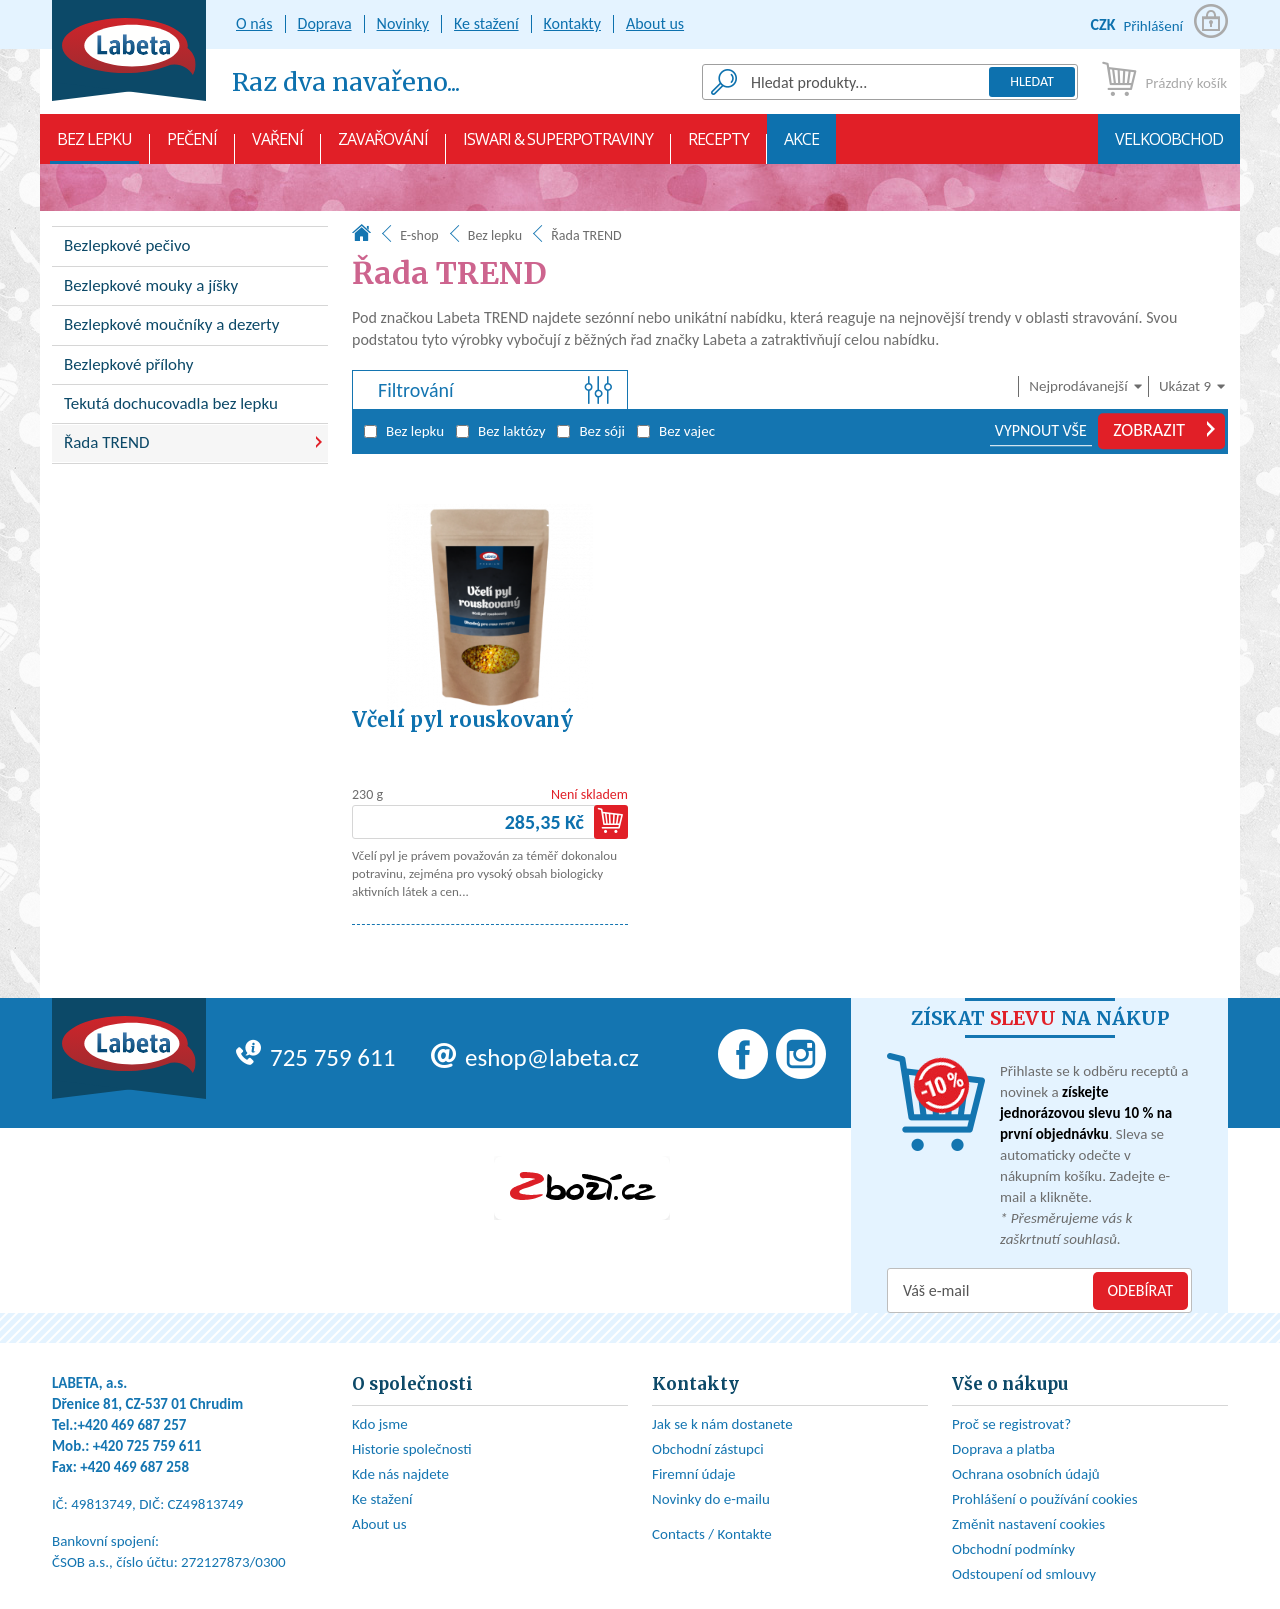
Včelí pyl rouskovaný (462, 719)
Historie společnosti (412, 1449)
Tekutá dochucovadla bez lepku (171, 403)
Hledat (1032, 81)
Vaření (277, 146)
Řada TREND (107, 442)
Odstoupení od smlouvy (1024, 1574)
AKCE (801, 146)
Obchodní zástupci (708, 1449)
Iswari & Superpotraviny (558, 146)
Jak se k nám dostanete (722, 1424)
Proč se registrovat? (1011, 1424)
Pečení (192, 146)
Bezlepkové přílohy (128, 364)
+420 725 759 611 (147, 1446)
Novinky (403, 23)
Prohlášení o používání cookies (1045, 1499)
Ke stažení (486, 23)
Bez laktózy (500, 431)
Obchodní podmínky (1013, 1549)
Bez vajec (676, 431)
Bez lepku (94, 146)
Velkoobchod (1169, 146)
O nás (254, 23)
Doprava (325, 23)
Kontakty (572, 23)
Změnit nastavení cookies (1028, 1524)
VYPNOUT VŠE (1041, 430)
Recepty (718, 146)
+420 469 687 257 (132, 1425)
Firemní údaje (694, 1474)
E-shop (419, 235)
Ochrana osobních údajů (1026, 1474)
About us (655, 23)
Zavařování (383, 146)
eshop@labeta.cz (535, 1057)
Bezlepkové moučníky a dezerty (172, 324)
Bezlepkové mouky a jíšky (151, 285)
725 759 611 (315, 1057)
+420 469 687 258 (134, 1467)
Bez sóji (591, 431)
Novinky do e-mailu (711, 1499)
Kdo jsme (380, 1424)
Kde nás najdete (400, 1474)
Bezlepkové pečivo (127, 245)
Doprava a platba (1003, 1449)
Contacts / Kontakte (712, 1534)
